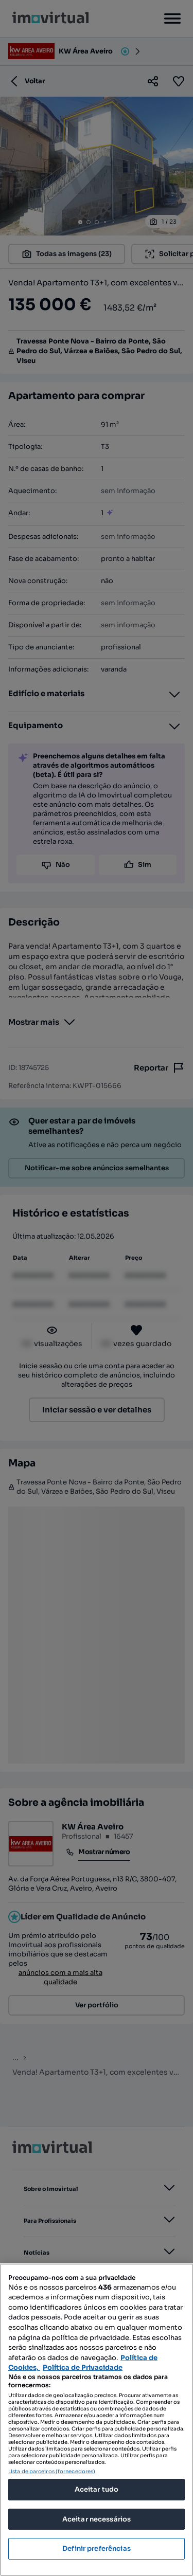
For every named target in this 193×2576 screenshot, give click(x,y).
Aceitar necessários (96, 2519)
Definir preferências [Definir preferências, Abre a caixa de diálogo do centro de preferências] (96, 2548)
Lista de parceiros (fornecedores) (51, 2471)
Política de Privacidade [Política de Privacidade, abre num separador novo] (82, 2367)
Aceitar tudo (97, 2489)
